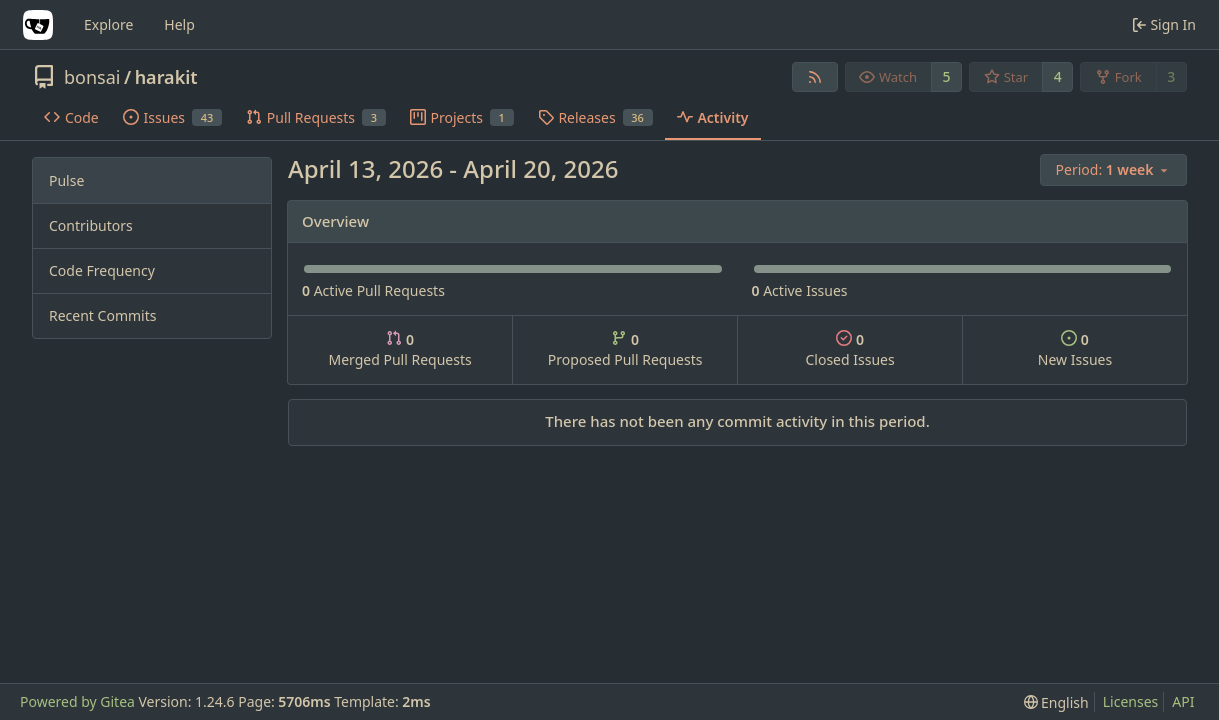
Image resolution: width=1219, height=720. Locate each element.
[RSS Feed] (815, 77)
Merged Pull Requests (399, 349)
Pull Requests (316, 117)
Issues (172, 117)
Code (71, 117)
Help (179, 24)
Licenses (1131, 701)
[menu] (1113, 170)
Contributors (91, 225)
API (1183, 701)
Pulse (66, 180)
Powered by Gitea (77, 701)
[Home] (38, 25)
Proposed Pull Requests (625, 349)
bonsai (92, 77)
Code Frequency (102, 270)
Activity (713, 117)
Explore (108, 24)
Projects (462, 117)
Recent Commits (102, 315)
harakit (166, 77)
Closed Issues (849, 349)
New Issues (1075, 349)
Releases (595, 117)
